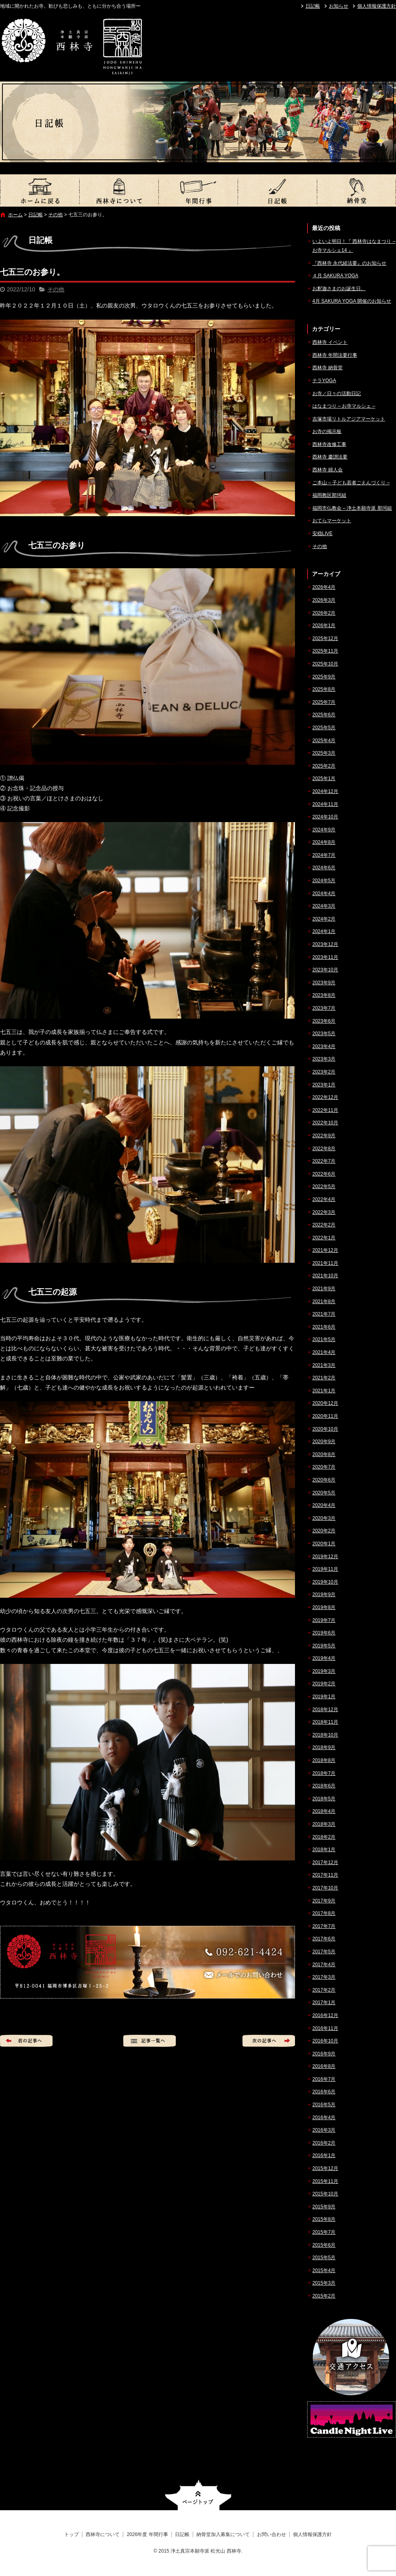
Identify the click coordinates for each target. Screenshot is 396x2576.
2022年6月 (323, 1174)
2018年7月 (323, 1773)
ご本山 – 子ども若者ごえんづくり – (351, 482)
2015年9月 (323, 2207)
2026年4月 (323, 587)
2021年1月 (323, 1391)
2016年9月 (323, 2054)
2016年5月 (323, 2104)
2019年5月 (323, 1646)
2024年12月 (325, 791)
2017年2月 (323, 1990)
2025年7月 (323, 702)
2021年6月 (323, 1327)
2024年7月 (323, 855)
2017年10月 (325, 1888)
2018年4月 (323, 1811)
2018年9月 (323, 1747)
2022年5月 (323, 1186)
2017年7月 (323, 1926)
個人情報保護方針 (376, 6)
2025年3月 (323, 753)
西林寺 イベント (330, 342)
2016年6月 (323, 2092)
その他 (55, 215)
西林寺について (118, 190)
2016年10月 (325, 2041)
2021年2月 (323, 1378)
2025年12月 (325, 638)
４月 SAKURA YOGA (335, 275)
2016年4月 (323, 2117)
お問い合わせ (271, 2534)
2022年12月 (325, 1097)
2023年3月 (323, 1059)
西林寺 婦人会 (327, 470)
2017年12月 (325, 1862)
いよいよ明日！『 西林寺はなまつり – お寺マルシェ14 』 (353, 246)
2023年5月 (323, 1033)
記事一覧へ (149, 2041)
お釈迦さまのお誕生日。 (339, 288)
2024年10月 (325, 817)
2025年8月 (323, 689)
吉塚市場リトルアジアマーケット (348, 419)
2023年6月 (323, 1021)
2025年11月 (325, 651)
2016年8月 (323, 2066)
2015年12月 (325, 2168)
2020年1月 (323, 1543)
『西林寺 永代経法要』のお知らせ (349, 263)
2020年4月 (323, 1505)
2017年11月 (325, 1875)
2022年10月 (325, 1123)
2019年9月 (323, 1594)
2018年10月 (325, 1735)
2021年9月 (323, 1288)
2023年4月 (323, 1046)
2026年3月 (323, 600)
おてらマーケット (331, 520)
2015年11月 (325, 2181)
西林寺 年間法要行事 (334, 355)
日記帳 (312, 6)
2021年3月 (323, 1365)
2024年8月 (323, 842)
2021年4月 (323, 1352)
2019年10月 (325, 1582)
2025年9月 (323, 677)
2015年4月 (323, 2270)
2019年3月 (323, 1671)
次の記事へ (268, 2041)
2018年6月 (323, 1786)
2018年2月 (323, 1837)
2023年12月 (325, 944)
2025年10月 (325, 664)
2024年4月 (323, 893)
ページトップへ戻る (198, 2495)
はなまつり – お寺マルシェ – (343, 406)
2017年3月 (323, 1977)
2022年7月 (323, 1161)
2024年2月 (323, 919)
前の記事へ (26, 2041)
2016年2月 (323, 2143)
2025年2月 (323, 766)
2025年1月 (323, 778)
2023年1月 (323, 1085)
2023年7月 (323, 1008)
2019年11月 (325, 1569)
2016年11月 (325, 2028)
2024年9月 (323, 830)
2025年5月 (323, 727)
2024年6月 (323, 868)
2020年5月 (323, 1493)
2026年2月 (323, 613)
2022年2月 (323, 1225)
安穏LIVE (322, 533)
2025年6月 (323, 715)
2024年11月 (325, 804)
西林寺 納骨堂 (327, 367)
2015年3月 (323, 2283)
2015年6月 (323, 2245)
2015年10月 (325, 2194)
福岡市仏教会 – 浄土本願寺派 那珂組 (352, 508)
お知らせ (338, 6)
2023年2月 (323, 1072)
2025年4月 (323, 740)
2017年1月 (323, 2002)
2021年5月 (323, 1339)
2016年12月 (325, 2015)
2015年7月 (323, 2232)
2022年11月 (325, 1110)
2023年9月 (323, 983)
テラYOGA (324, 380)
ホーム (15, 215)
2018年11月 (325, 1722)
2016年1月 (323, 2155)
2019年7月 (323, 1620)
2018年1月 (323, 1849)
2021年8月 (323, 1301)
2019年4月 (323, 1658)
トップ (39, 190)
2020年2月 (323, 1531)
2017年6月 (323, 1939)
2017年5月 (323, 1951)
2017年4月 (323, 1964)
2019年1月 (323, 1696)
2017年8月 (323, 1913)
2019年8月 (323, 1607)
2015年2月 (323, 2296)
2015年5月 (323, 2257)
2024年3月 (323, 906)
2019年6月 (323, 1633)
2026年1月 (323, 625)
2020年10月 (325, 1429)
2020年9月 (323, 1441)
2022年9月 (323, 1135)
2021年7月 (323, 1314)
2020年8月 (323, 1454)
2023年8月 (323, 995)
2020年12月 (325, 1403)
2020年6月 (323, 1480)
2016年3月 (323, 2130)
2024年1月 (323, 931)
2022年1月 (323, 1238)
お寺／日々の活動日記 (336, 393)
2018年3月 (323, 1824)
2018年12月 (325, 1709)
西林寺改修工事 (329, 444)
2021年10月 (325, 1276)
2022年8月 (323, 1148)
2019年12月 (325, 1556)
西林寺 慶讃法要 (330, 457)
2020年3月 (323, 1518)
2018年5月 (323, 1799)
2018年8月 (323, 1760)
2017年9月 (323, 1901)
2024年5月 (323, 880)
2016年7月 (323, 2079)
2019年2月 (323, 1684)
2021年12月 (325, 1250)
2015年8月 (323, 2219)
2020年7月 (323, 1467)
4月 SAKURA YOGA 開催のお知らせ (351, 301)
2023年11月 (325, 957)
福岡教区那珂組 (329, 495)
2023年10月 (325, 970)
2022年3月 (323, 1212)
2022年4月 (323, 1199)
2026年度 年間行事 (198, 190)
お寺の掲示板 (326, 431)
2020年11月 (325, 1416)
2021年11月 (325, 1263)
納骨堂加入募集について (356, 190)
